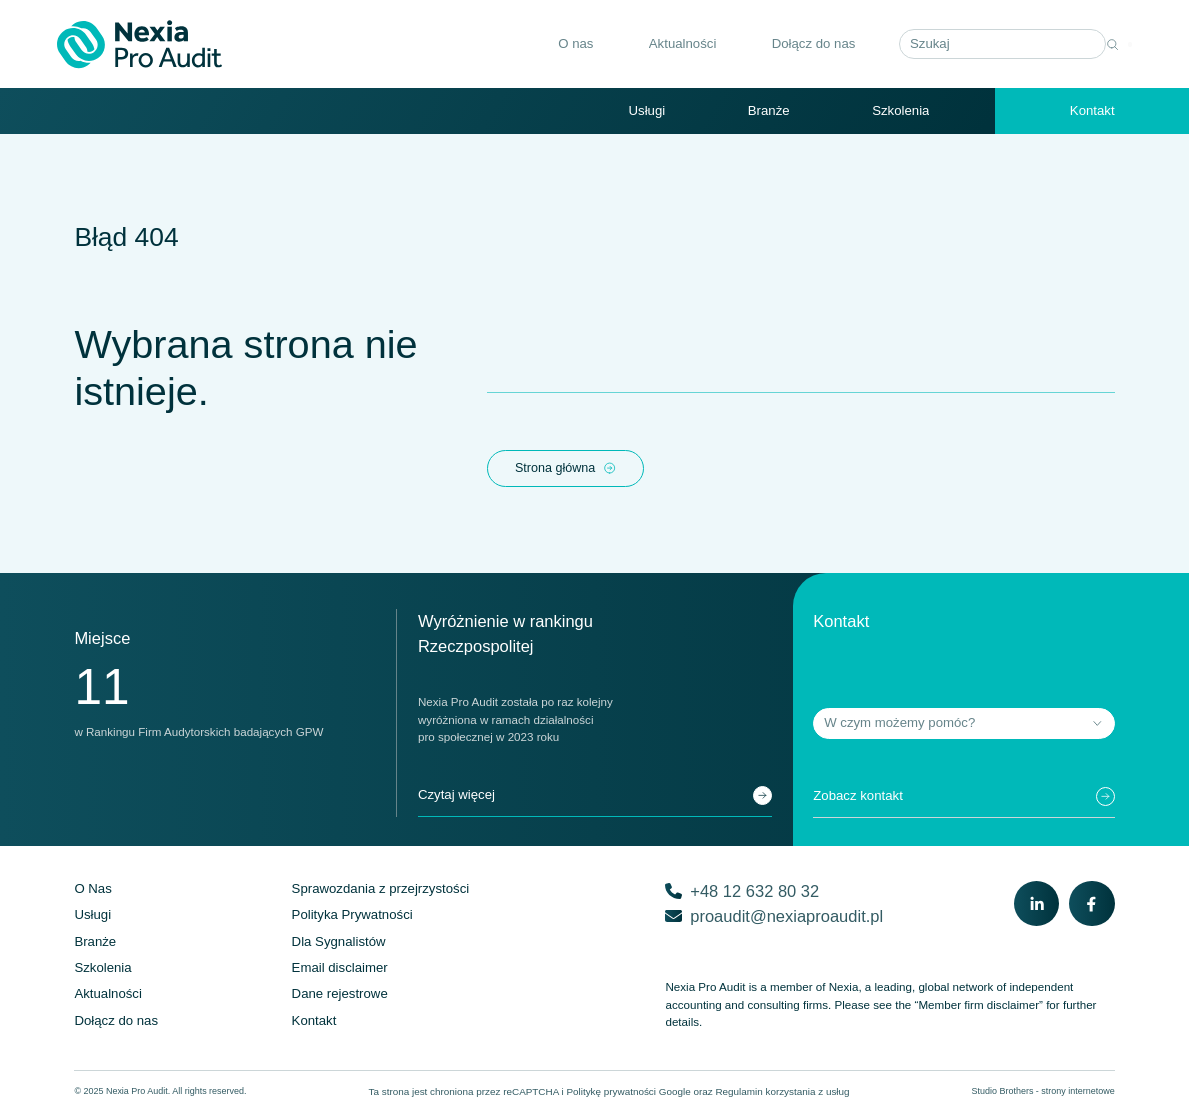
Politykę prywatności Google (628, 1093)
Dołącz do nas (796, 44)
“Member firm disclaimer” (979, 1007)
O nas (558, 44)
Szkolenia (900, 111)
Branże (769, 111)
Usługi (647, 111)
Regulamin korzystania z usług (782, 1093)
